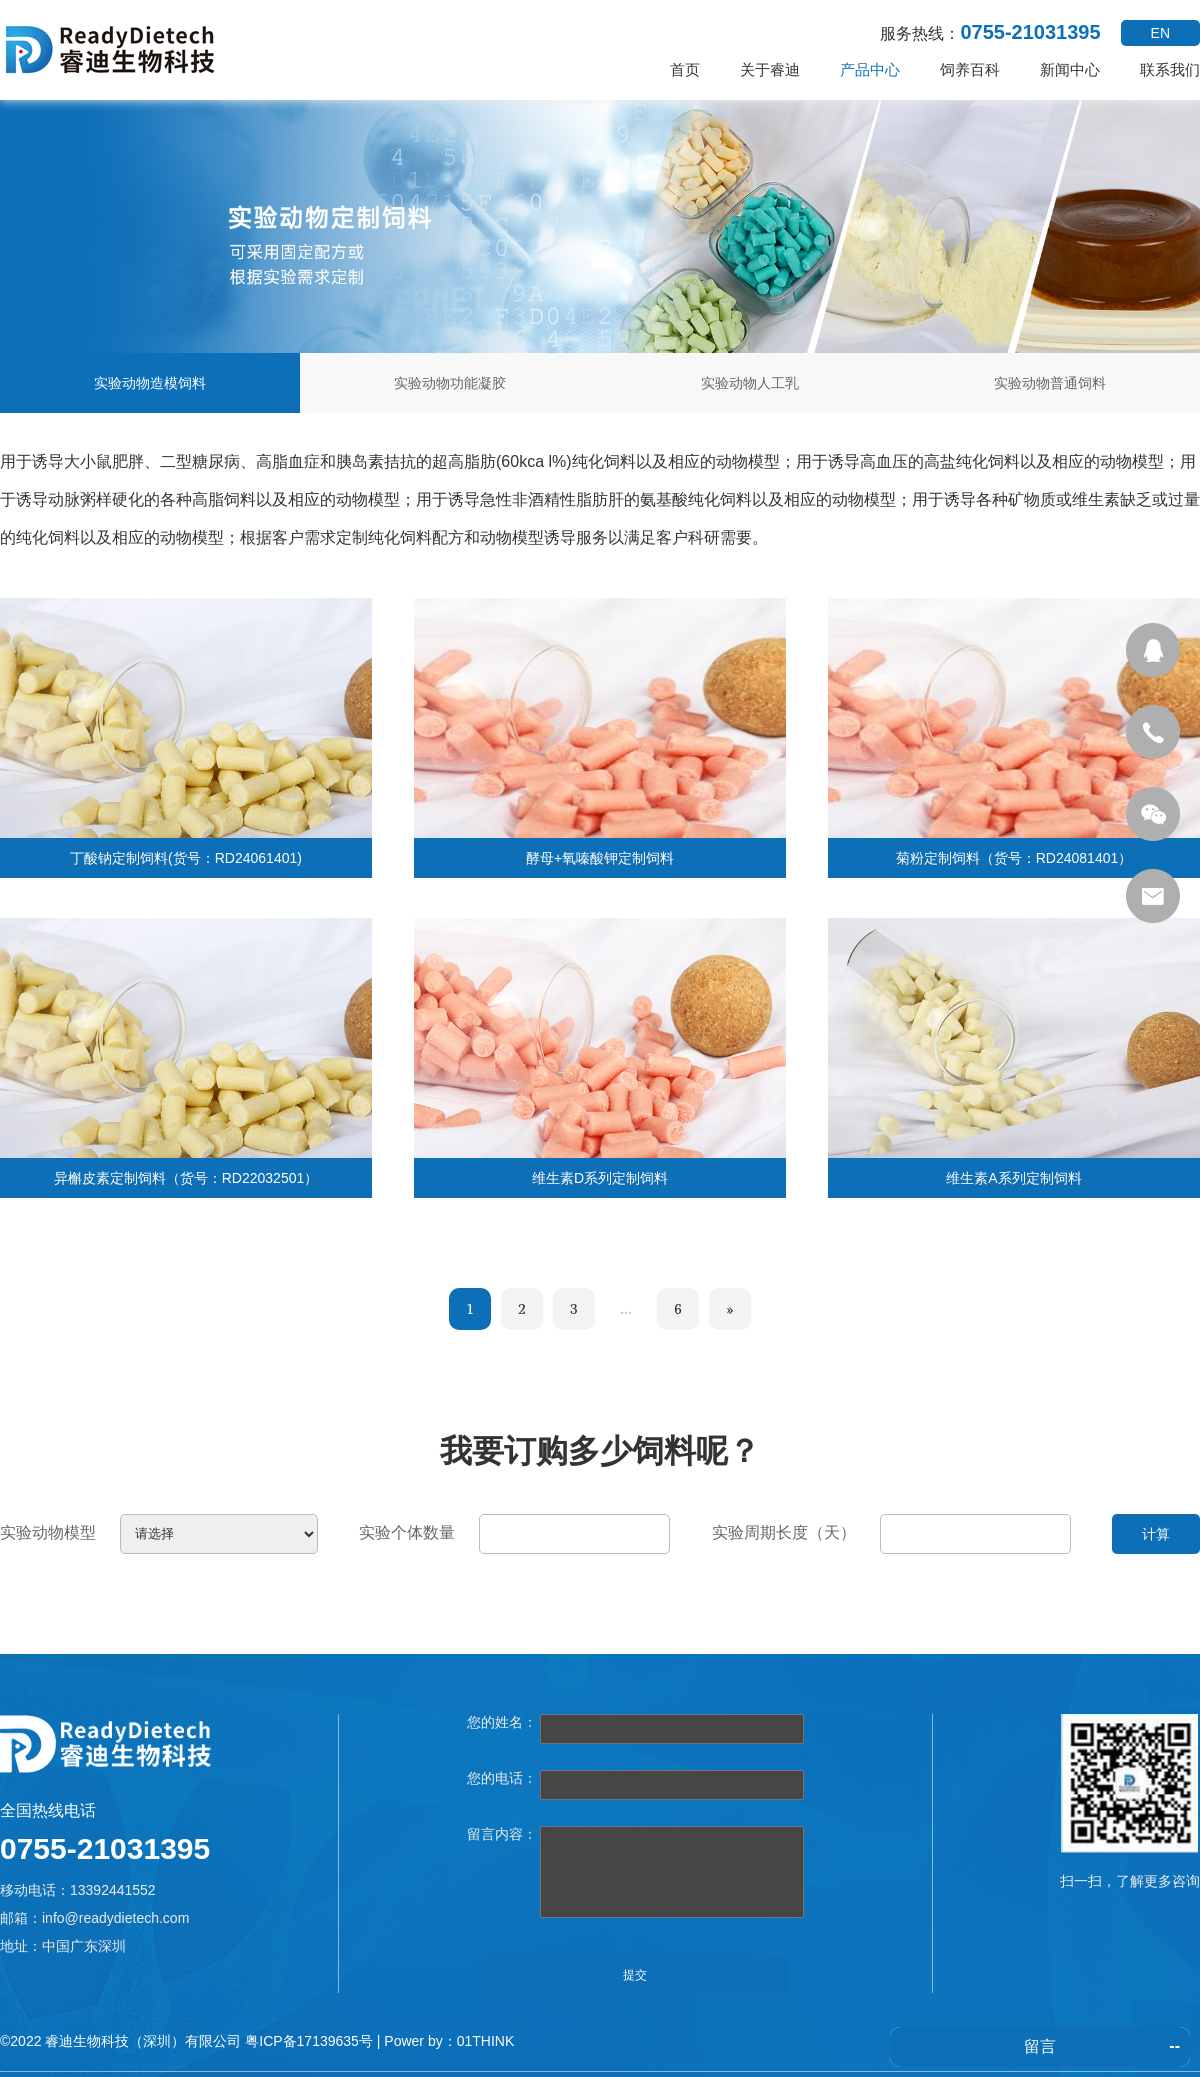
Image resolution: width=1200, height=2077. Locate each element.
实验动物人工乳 (750, 383)
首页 (685, 69)
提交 (635, 1975)
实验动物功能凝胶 (450, 383)
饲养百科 (970, 69)
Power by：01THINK (449, 2041)
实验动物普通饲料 (1050, 383)
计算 (1156, 1534)
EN (1160, 33)
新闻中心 (1070, 69)
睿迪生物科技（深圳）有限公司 (143, 2041)
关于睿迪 (770, 69)
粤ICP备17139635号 (309, 2041)
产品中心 (870, 69)
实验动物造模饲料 (150, 383)
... (625, 1308)
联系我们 (1170, 69)
